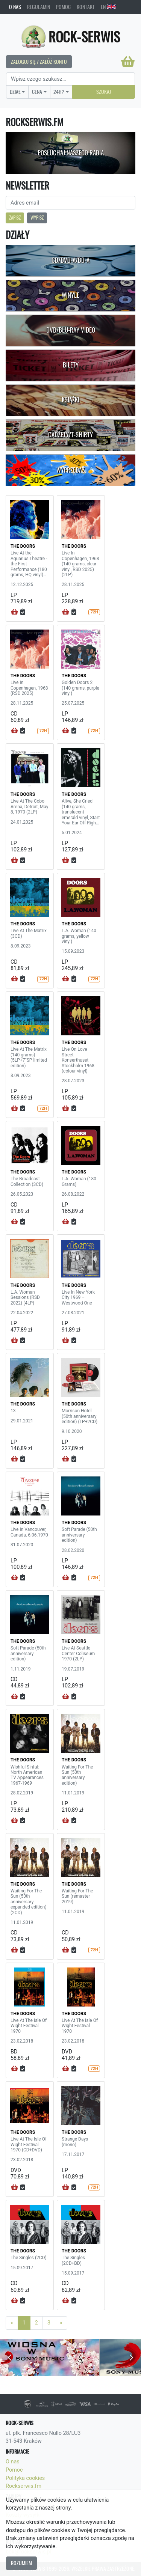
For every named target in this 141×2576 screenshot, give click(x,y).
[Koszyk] (128, 61)
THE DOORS (23, 546)
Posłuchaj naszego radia (71, 152)
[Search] (70, 79)
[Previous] (12, 2323)
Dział (15, 91)
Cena (37, 91)
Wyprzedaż (70, 470)
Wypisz (37, 217)
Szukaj (103, 91)
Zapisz (15, 217)
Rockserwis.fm (23, 2486)
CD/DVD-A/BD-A (70, 260)
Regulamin (38, 7)
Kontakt (86, 7)
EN (108, 7)
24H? (58, 91)
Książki (70, 399)
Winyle (70, 295)
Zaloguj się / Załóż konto (39, 61)
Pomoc (63, 7)
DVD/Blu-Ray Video (70, 329)
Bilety (71, 364)
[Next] (61, 2323)
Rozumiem (21, 2563)
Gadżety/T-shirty (70, 434)
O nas (15, 7)
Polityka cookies (25, 2478)
